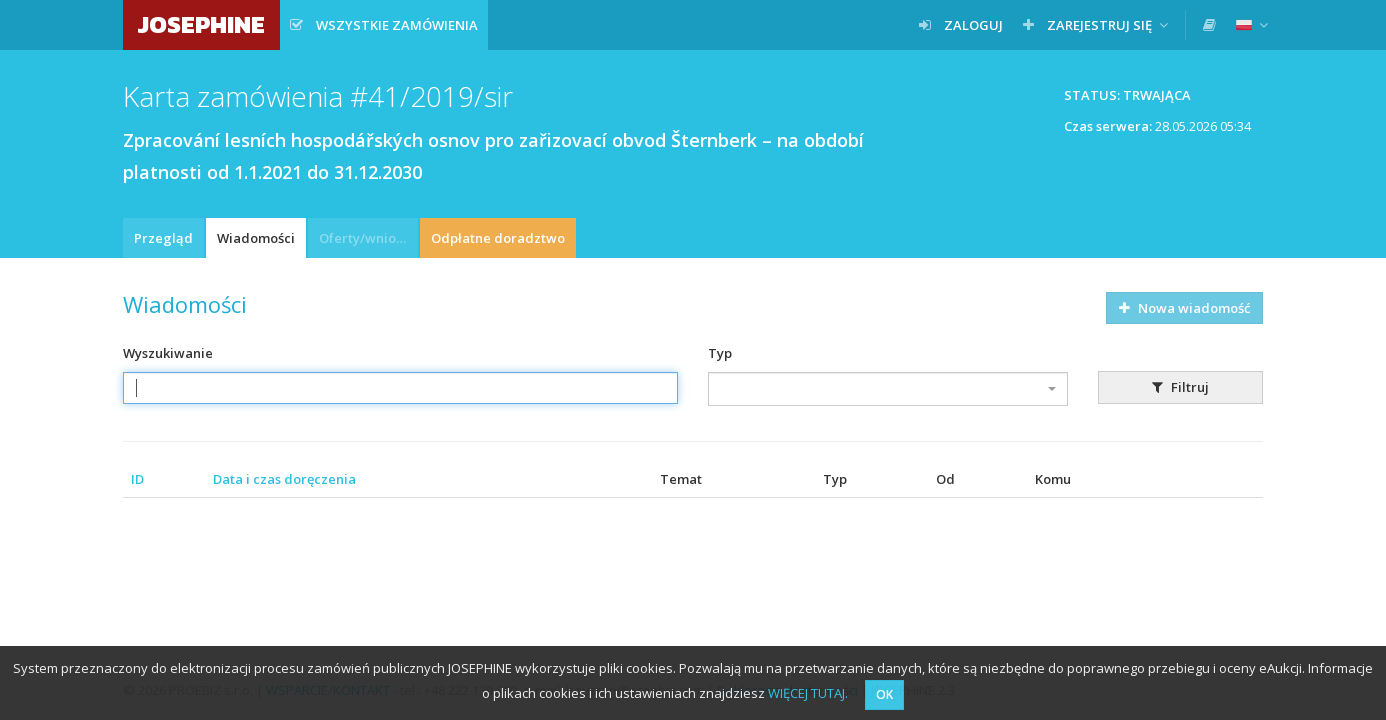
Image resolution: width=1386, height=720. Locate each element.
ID (137, 479)
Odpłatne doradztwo (498, 238)
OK (884, 694)
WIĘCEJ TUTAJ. (808, 693)
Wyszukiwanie (168, 353)
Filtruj (1180, 387)
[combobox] (888, 389)
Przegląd (163, 238)
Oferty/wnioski (366, 238)
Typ (720, 353)
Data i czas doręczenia (284, 479)
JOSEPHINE (201, 24)
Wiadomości (256, 238)
